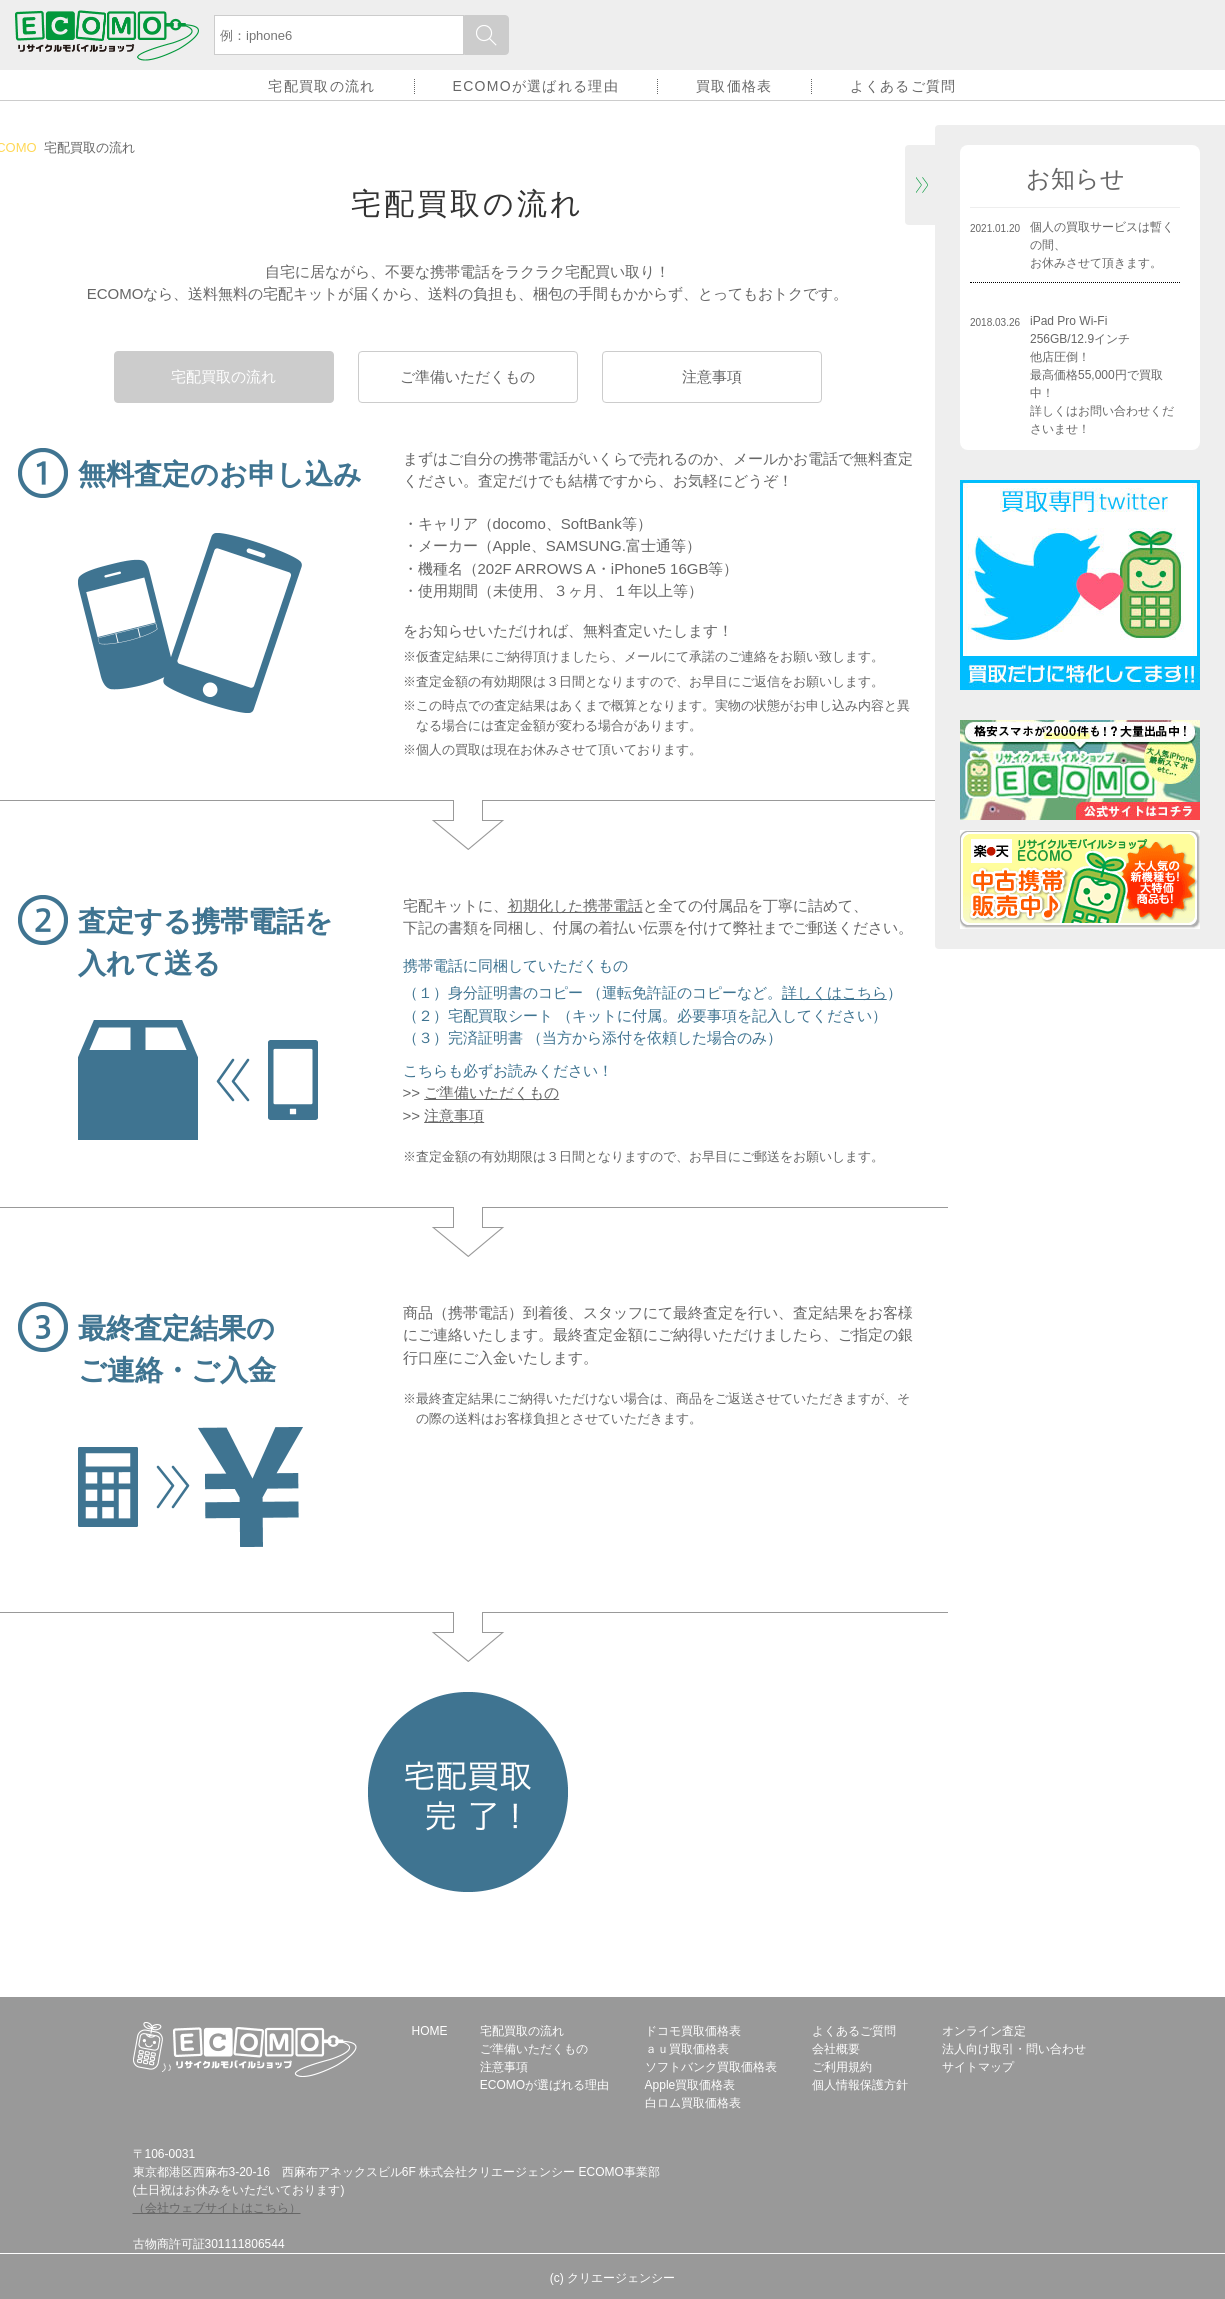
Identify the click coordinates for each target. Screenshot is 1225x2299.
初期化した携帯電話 (575, 905)
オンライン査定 (984, 2031)
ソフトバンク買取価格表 (711, 2067)
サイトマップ (978, 2067)
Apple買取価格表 (690, 2085)
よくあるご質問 (903, 86)
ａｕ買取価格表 (687, 2049)
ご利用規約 (842, 2067)
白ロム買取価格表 (693, 2103)
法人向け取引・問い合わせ (1014, 2049)
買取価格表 (734, 86)
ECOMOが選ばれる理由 (536, 86)
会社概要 (836, 2049)
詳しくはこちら (834, 992)
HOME (430, 2031)
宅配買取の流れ (321, 86)
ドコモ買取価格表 (693, 2031)
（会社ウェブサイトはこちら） (217, 2208)
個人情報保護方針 (860, 2085)
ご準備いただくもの (467, 376)
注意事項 (712, 376)
